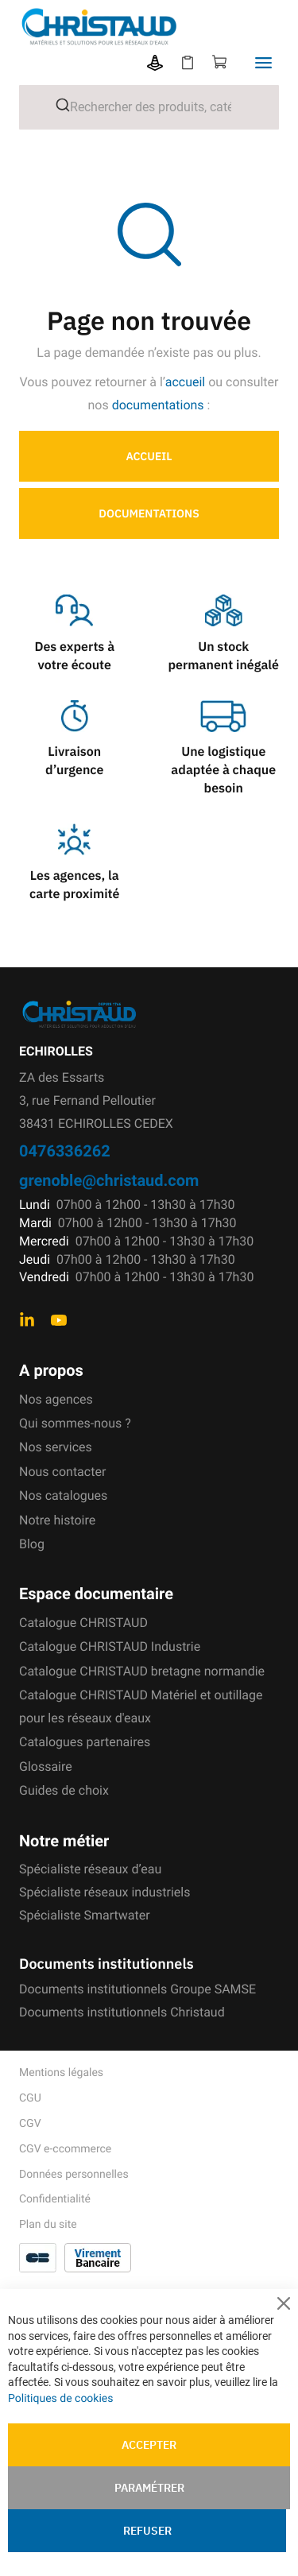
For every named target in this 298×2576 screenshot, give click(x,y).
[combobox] (149, 107)
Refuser (147, 2531)
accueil (185, 381)
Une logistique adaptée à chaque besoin (223, 770)
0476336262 (64, 1150)
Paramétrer (149, 2488)
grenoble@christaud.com (109, 1180)
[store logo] (158, 26)
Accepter (149, 2445)
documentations (158, 405)
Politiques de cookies (60, 2398)
